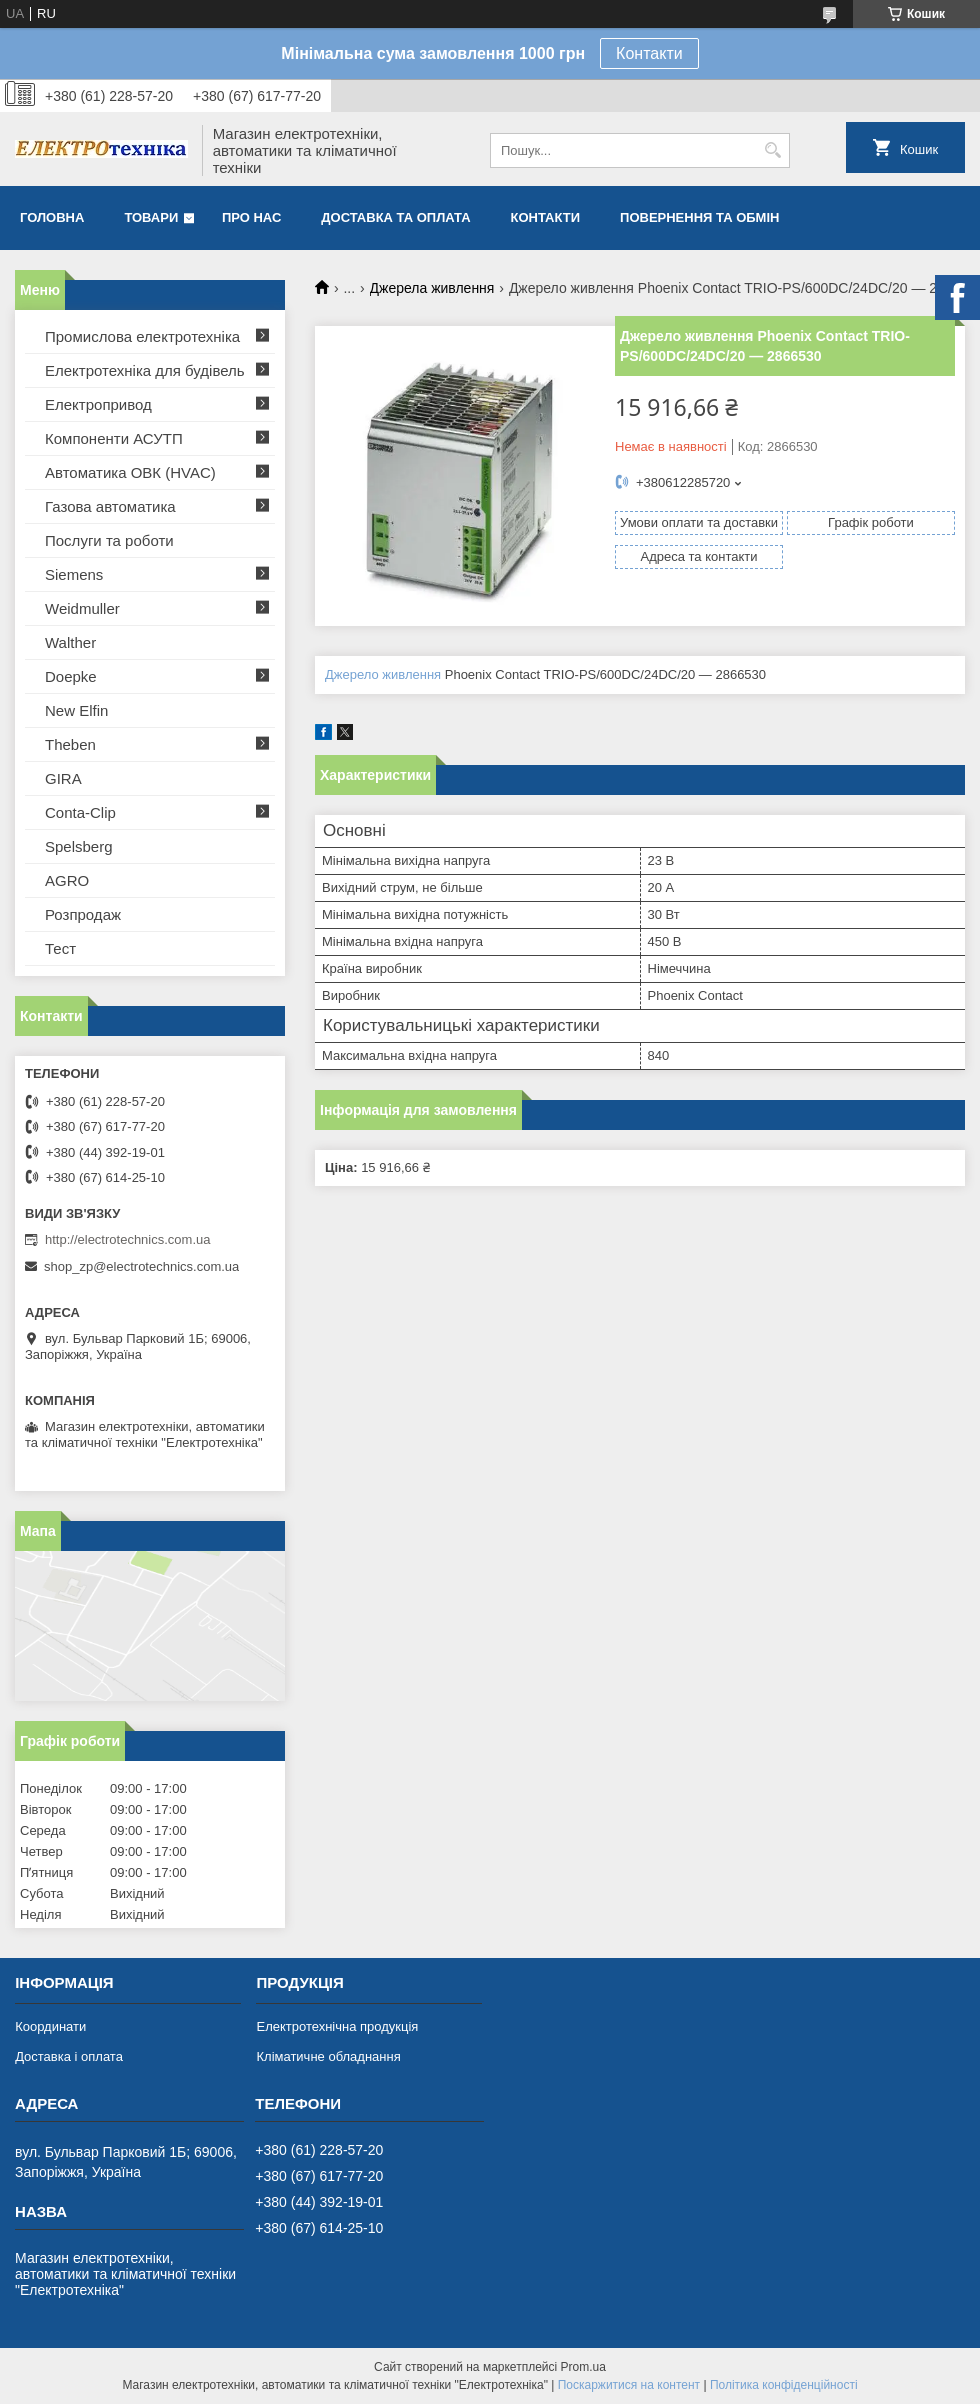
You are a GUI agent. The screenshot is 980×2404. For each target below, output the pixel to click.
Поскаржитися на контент (629, 2385)
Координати (50, 2026)
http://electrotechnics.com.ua (127, 1239)
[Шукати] (772, 150)
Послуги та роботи (109, 540)
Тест (60, 948)
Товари (151, 217)
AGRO (67, 880)
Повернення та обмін (699, 217)
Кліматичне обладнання (328, 2056)
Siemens (74, 574)
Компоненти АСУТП (114, 438)
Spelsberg (79, 846)
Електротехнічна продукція (337, 2026)
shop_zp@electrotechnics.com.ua (141, 1266)
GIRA (63, 778)
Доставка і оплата (69, 2056)
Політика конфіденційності (784, 2385)
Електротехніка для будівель (145, 370)
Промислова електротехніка (142, 336)
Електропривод (98, 404)
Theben (70, 744)
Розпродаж (83, 914)
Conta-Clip (80, 812)
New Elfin (76, 710)
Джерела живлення (432, 288)
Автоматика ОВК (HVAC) (130, 472)
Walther (70, 642)
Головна (52, 217)
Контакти (649, 53)
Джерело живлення (383, 674)
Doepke (71, 676)
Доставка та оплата (395, 217)
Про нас (251, 217)
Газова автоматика (110, 506)
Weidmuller (82, 608)
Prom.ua (583, 2367)
